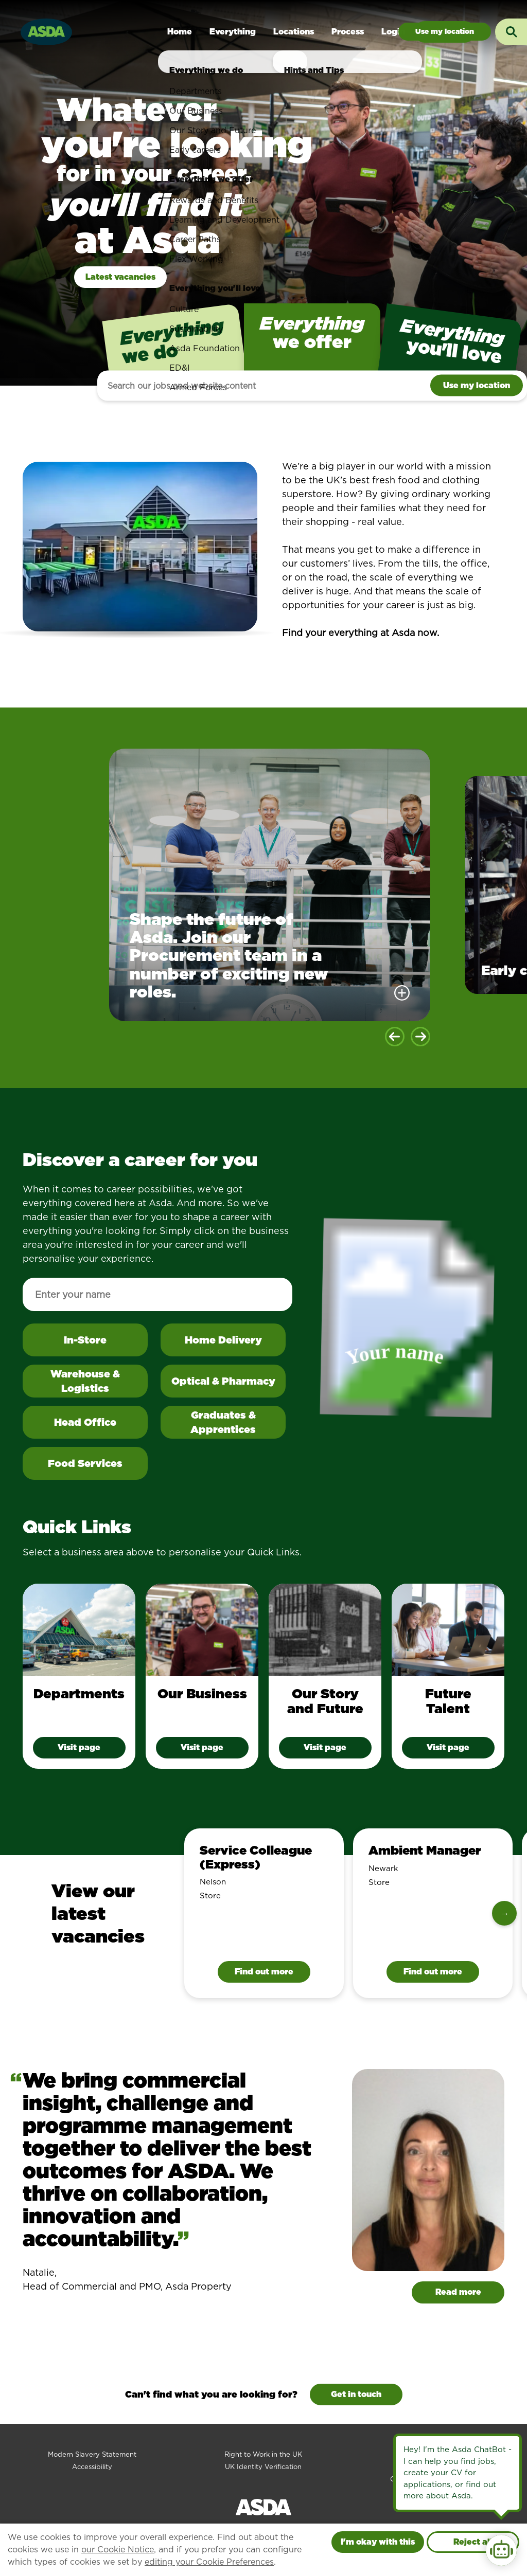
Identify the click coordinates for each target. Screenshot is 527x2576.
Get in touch (356, 2394)
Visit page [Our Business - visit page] (202, 1747)
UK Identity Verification (263, 2467)
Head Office (85, 1422)
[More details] (402, 993)
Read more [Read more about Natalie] (458, 2292)
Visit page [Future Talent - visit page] (448, 1747)
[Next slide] (420, 1036)
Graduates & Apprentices (223, 1422)
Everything (232, 32)
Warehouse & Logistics (85, 1381)
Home (179, 32)
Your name (396, 1355)
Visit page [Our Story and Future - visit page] (325, 1747)
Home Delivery (223, 1340)
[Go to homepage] (46, 30)
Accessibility (92, 2467)
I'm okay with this (378, 2542)
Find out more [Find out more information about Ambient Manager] (432, 1971)
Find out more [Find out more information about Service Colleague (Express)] (264, 1971)
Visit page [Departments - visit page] (79, 1747)
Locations (293, 32)
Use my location (476, 385)
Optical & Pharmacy (223, 1381)
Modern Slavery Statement (92, 2454)
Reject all (473, 2542)
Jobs (444, 32)
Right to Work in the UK (263, 2454)
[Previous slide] (395, 1036)
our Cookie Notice (117, 2549)
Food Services (85, 1463)
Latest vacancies (120, 277)
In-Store (106, 1343)
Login (393, 32)
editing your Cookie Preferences (209, 2562)
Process (347, 32)
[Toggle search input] (511, 32)
